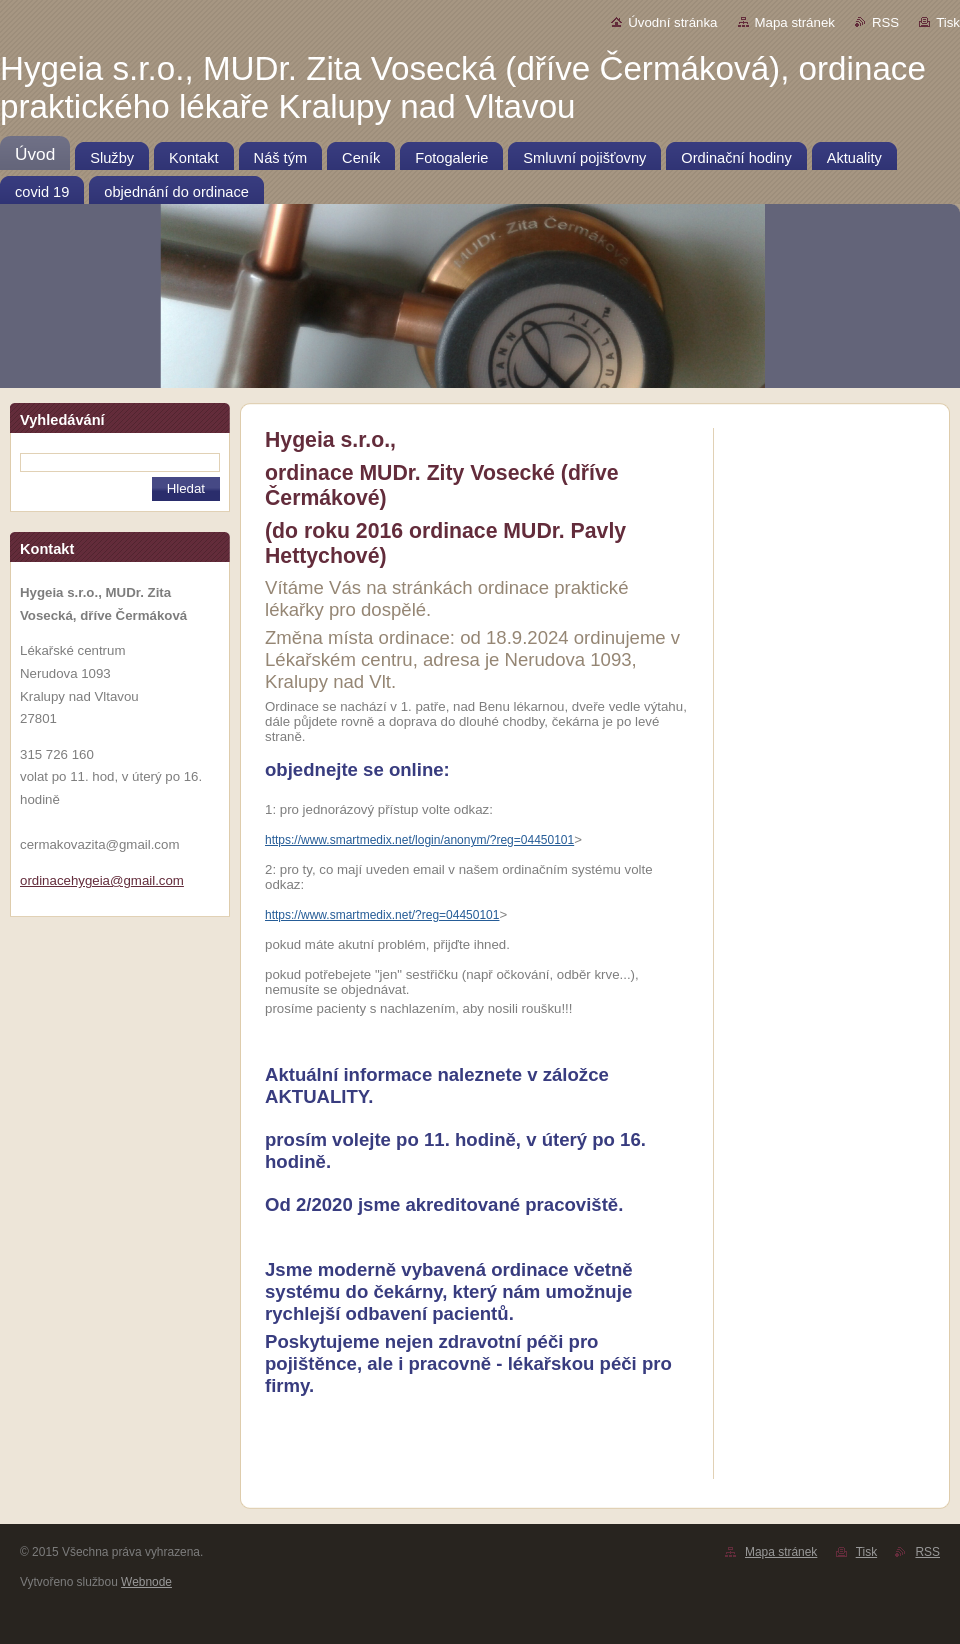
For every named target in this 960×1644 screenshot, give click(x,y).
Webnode (146, 1582)
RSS (885, 22)
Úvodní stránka (672, 22)
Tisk (948, 22)
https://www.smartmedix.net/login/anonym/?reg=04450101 (419, 840)
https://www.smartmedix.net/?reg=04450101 (382, 915)
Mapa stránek (795, 22)
